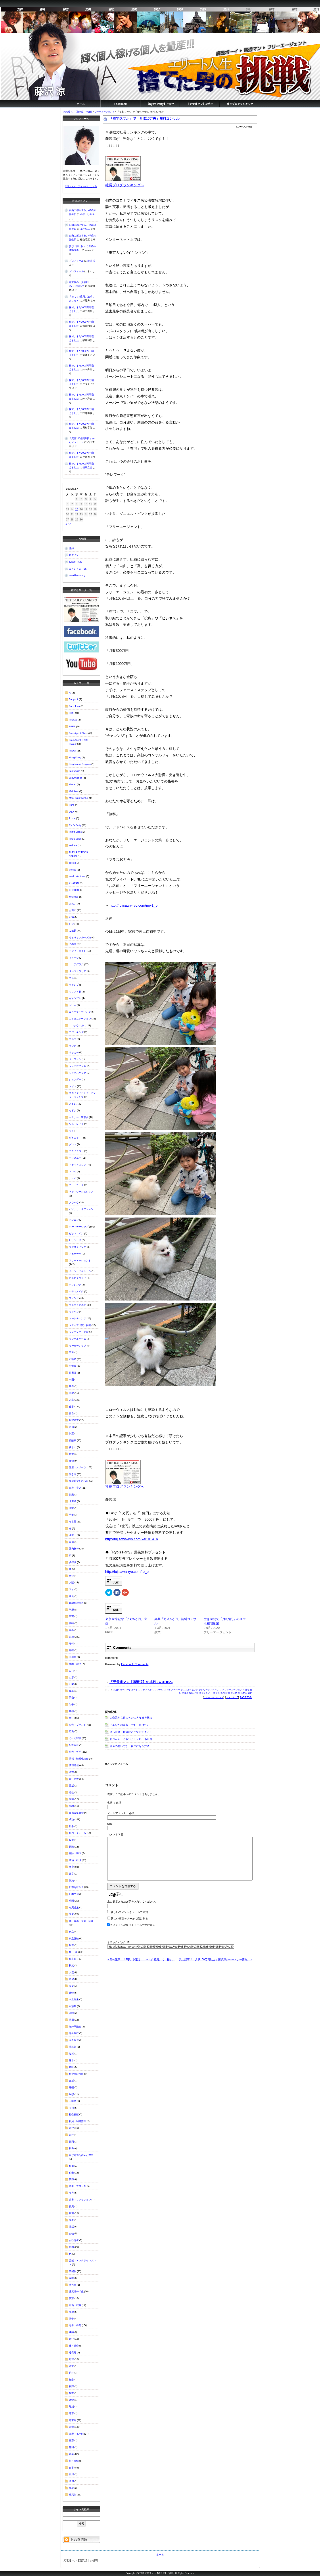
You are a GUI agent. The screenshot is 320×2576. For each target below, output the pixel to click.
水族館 (72, 2006)
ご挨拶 (72, 930)
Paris (72, 804)
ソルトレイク (76, 1124)
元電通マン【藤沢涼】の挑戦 (77, 111)
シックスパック (77, 1072)
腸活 (71, 2226)
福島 (71, 2148)
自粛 (227, 1693)
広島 (71, 1731)
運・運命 (74, 2345)
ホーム (81, 104)
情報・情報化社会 (78, 1758)
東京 (71, 1931)
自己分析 (74, 2240)
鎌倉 (71, 2379)
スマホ (167, 1689)
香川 (71, 2474)
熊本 (71, 2060)
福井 (71, 2134)
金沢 (71, 2366)
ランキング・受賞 (78, 1332)
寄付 (71, 1643)
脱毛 (71, 2220)
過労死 (72, 2352)
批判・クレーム (77, 1833)
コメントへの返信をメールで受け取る (132, 1933)
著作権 (72, 2284)
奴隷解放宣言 (76, 1602)
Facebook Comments (135, 1664)
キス (71, 978)
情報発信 (74, 1765)
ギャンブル (75, 998)
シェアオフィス (77, 1066)
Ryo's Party (75, 825)
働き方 (72, 1474)
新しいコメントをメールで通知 (129, 1920)
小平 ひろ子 (87, 214)
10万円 (116, 1689)
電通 (71, 2427)
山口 (71, 1670)
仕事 (71, 1406)
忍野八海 (74, 1745)
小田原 (72, 1657)
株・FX (73, 1952)
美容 (71, 2192)
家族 (71, 1636)
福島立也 (87, 467)
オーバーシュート (129, 1689)
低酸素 (72, 1440)
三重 (71, 1352)
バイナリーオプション (81, 1209)
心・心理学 (75, 1738)
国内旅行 (74, 1548)
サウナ (72, 1045)
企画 (71, 1427)
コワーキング (76, 1032)
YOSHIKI (74, 890)
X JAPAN (74, 883)
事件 (71, 1386)
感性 (71, 1792)
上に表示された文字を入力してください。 (132, 1910)
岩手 (71, 1704)
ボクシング (75, 1284)
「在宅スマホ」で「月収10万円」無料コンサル (144, 118)
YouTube (74, 896)
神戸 (71, 2128)
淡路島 (72, 2046)
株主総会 (74, 1959)
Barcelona (74, 706)
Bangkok (74, 699)
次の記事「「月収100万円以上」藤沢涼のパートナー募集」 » (215, 1968)
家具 (71, 1630)
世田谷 (72, 1372)
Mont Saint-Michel (78, 798)
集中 (71, 2393)
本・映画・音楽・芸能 (81, 1921)
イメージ (74, 957)
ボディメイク (76, 1291)
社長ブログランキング (240, 104)
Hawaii (72, 750)
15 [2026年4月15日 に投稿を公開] (76, 509)
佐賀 (71, 1454)
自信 (71, 2233)
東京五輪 (74, 1938)
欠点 (71, 1972)
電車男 (72, 2420)
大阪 (71, 1582)
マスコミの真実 (77, 1305)
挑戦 (71, 1846)
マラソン (74, 1311)
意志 (71, 1772)
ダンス (72, 1144)
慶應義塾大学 (76, 1812)
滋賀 (71, 2053)
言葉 (71, 2298)
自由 (71, 2247)
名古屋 (72, 1521)
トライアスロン (77, 1164)
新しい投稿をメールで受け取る (129, 1927)
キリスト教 (75, 991)
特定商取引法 (76, 2074)
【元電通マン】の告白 (200, 104)
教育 (71, 1866)
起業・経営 (75, 2325)
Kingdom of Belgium (80, 764)
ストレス (74, 1103)
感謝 (71, 1806)
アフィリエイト (77, 951)
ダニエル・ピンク (189, 1689)
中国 (71, 1379)
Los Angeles (75, 777)
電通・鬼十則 (76, 2433)
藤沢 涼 (91, 260)
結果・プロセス (77, 2186)
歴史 (71, 1986)
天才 (71, 1589)
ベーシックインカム (80, 1271)
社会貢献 (74, 2114)
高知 (71, 2481)
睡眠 (71, 2087)
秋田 (71, 2165)
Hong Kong (75, 757)
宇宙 (71, 1616)
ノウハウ (74, 1202)
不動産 (72, 1359)
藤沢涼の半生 (76, 2291)
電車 (71, 2413)
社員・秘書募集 (77, 2121)
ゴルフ (72, 1039)
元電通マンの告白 (78, 1481)
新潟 (71, 1880)
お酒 (71, 917)
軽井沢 (244, 1693)
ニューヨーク (76, 1185)
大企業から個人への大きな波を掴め (131, 1717)
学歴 (71, 1609)
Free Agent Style (78, 733)
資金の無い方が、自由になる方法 (129, 1746)
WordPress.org (77, 575)
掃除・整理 (75, 1853)
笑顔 (71, 2179)
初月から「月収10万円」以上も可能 (131, 1739)
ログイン (74, 555)
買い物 (233, 1693)
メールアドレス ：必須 (120, 1813)
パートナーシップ (78, 1226)
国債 (71, 1542)
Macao (72, 784)
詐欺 (71, 2311)
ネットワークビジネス (81, 1191)
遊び (71, 2338)
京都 (71, 1393)
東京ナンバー (206, 1693)
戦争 (71, 1826)
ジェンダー (75, 1079)
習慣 (71, 2213)
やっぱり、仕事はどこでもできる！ (131, 1732)
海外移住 (74, 2040)
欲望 (71, 1979)
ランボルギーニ (77, 1338)
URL (110, 1823)
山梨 (71, 1684)
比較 (71, 1992)
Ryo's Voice (75, 838)
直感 (71, 2080)
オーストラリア (77, 971)
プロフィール (76, 260)
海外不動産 (75, 2026)
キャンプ (74, 984)
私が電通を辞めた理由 (81, 2155)
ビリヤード (75, 1240)
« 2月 (68, 524)
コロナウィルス (77, 1025)
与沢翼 (72, 1365)
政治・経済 (75, 1860)
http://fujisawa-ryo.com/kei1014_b (131, 1539)
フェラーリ (75, 1253)
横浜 (71, 1965)
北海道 (72, 1501)
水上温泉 (74, 1999)
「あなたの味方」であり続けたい (129, 1724)
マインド (74, 1298)
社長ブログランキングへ (124, 185)
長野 (71, 2386)
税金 (71, 2172)
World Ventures (77, 876)
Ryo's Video (75, 831)
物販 (71, 2067)
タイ (71, 1130)
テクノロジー (76, 1151)
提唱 (191, 1693)
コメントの (78, 568)
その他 (72, 944)
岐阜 (71, 1691)
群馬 (71, 2206)
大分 (71, 1575)
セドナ (72, 1110)
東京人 (216, 1693)
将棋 (71, 1650)
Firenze (73, 719)
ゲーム (72, 1005)
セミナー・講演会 (78, 1117)
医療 (71, 1508)
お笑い (72, 903)
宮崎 (71, 1623)
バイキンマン (217, 1689)
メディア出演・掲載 (80, 1325)
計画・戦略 (75, 2305)
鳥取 (71, 2488)
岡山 (71, 1697)
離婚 (71, 2406)
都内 (250, 1693)
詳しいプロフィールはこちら (81, 186)
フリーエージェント (105, 111)
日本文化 (74, 1894)
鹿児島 (72, 2494)
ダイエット (75, 1137)
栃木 (71, 1945)
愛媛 (71, 1785)
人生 (71, 1399)
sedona (73, 845)
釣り (71, 2372)
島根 (71, 1711)
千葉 (71, 1514)
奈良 (71, 1596)
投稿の (75, 562)
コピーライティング (80, 1011)
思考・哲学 (75, 1751)
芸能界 (72, 2271)
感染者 (185, 1693)
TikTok (72, 862)
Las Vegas (74, 771)
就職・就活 (75, 1664)
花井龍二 (85, 228)
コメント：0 (232, 1697)
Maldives (74, 791)
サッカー (74, 1052)
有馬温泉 (74, 1907)
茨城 (71, 2278)
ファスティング (77, 1247)
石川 (71, 2107)
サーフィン (75, 1059)
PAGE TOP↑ (246, 1697)
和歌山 (72, 1535)
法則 (71, 2019)
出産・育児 (75, 1487)
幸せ (71, 1718)
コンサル (158, 1689)
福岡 (71, 2141)
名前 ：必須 (114, 1802)
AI (70, 692)
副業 (71, 1494)
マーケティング (77, 1318)
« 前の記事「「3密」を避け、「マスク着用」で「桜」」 (141, 1968)
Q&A (71, 811)
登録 (71, 548)
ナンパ (72, 1178)
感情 (71, 1799)
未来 (71, 1914)
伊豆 (71, 1433)
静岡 (71, 2447)
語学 (71, 2318)
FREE (72, 726)
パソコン (74, 1219)
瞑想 (71, 2094)
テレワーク (204, 1689)
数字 (71, 1873)
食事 (71, 2467)
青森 (71, 2440)
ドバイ (72, 1171)
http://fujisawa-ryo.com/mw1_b (133, 905)
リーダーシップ (77, 1345)
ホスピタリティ (77, 1278)
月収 (196, 1693)
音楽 (71, 2454)
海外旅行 (74, 2033)
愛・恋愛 (74, 1779)
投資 (71, 1839)
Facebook (120, 104)
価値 (71, 1460)
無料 (222, 1693)
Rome (72, 818)
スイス (72, 1086)
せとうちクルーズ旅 (80, 937)
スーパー (175, 1689)
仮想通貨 (74, 1420)
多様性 (72, 1562)
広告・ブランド (77, 1724)
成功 (71, 1819)
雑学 (71, 2400)
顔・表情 (74, 2460)
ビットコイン (76, 1233)
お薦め (72, 910)
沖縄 (71, 2012)
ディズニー (75, 1157)
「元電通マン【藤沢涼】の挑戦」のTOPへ (141, 1682)
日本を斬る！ (76, 1887)
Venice (72, 869)
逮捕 (71, 2332)
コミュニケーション (80, 1018)
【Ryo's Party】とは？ (160, 104)
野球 (71, 2359)
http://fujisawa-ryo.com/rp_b (127, 1572)
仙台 (71, 1413)
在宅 (247, 1689)
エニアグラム (76, 964)
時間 (71, 1900)
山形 (71, 1677)
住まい (72, 1447)
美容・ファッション (80, 2199)
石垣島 (72, 2101)
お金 (71, 924)
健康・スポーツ (77, 1467)
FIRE (72, 713)
